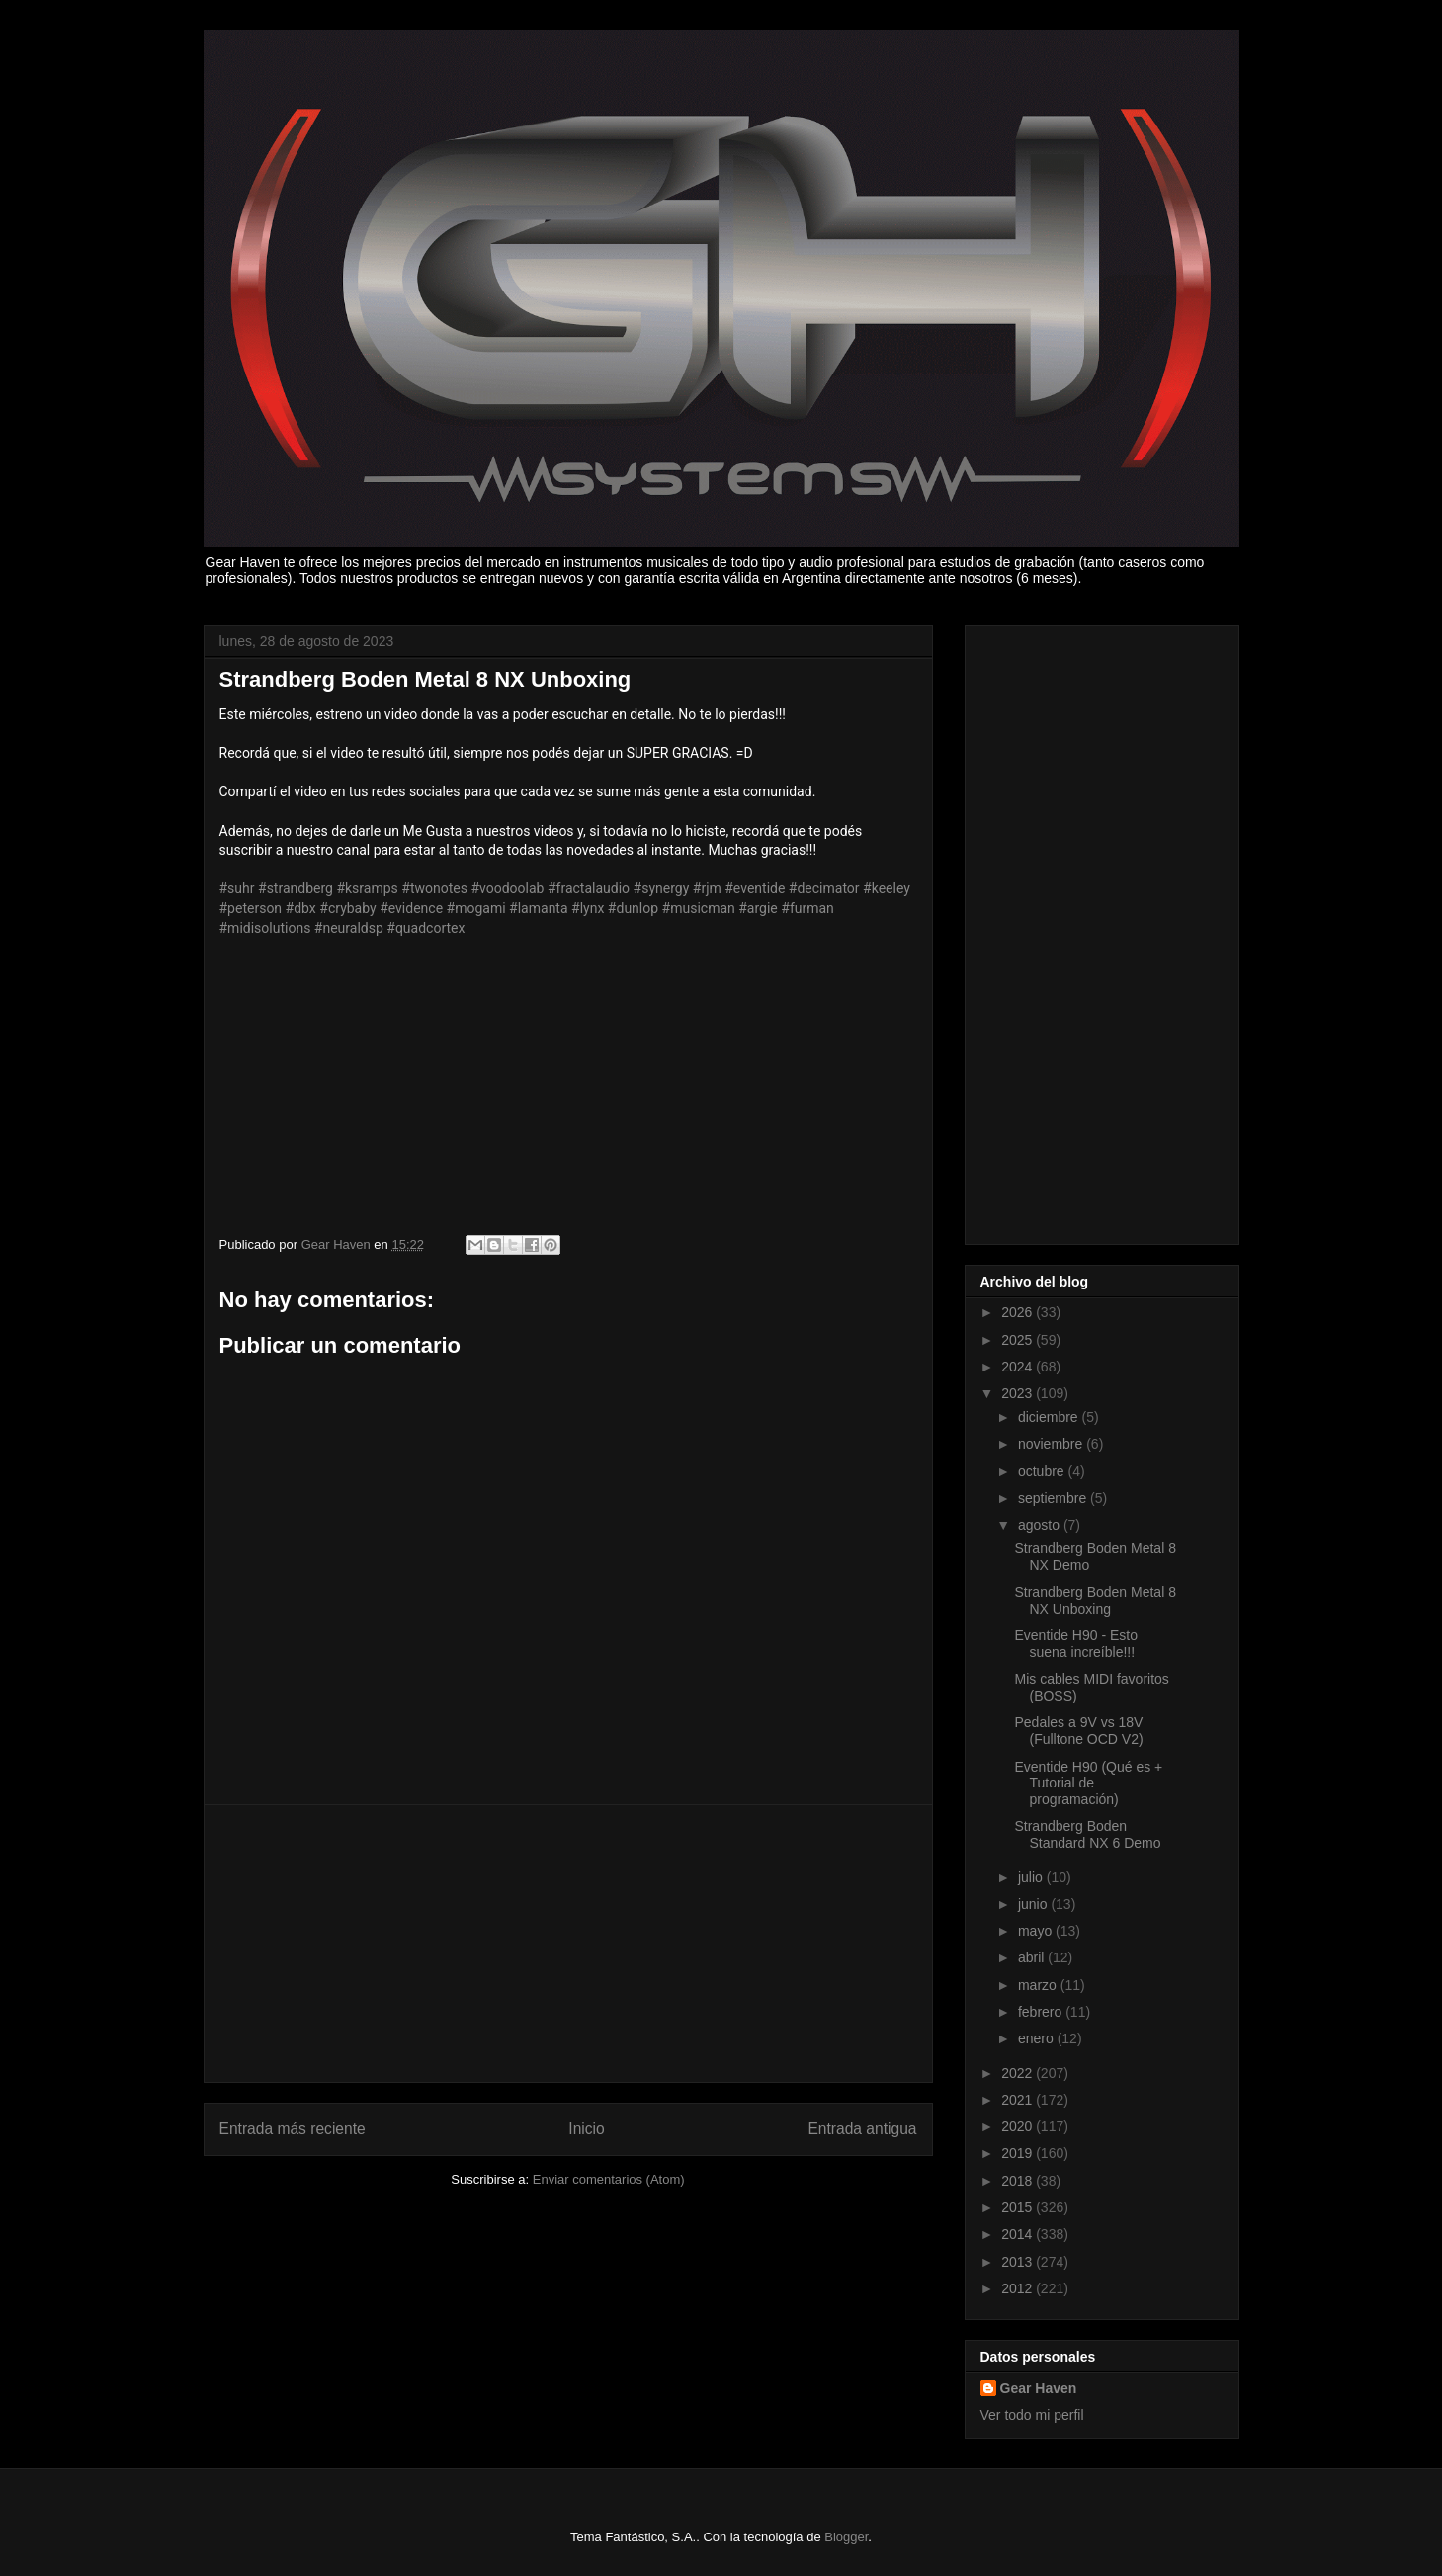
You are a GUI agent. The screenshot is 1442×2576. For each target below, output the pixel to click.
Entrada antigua (861, 2128)
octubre (1043, 1471)
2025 (1018, 1340)
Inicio (586, 2128)
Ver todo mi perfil (1032, 2415)
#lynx (587, 908)
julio (1032, 1877)
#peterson (251, 908)
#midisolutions (265, 928)
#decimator (824, 888)
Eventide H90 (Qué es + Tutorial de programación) (1088, 1783)
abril (1033, 1957)
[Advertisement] (568, 1943)
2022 (1018, 2073)
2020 (1018, 2126)
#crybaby (347, 908)
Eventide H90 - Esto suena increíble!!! (1076, 1643)
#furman (807, 908)
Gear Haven (1038, 2388)
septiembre (1054, 1498)
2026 (1018, 1312)
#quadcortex (425, 928)
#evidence (411, 908)
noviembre (1052, 1444)
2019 (1018, 2153)
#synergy (662, 888)
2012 (1018, 2288)
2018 (1018, 2181)
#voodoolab (507, 888)
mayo (1037, 1931)
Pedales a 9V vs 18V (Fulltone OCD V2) (1078, 1730)
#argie (758, 908)
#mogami (476, 908)
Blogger (846, 2537)
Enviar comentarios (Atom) (609, 2179)
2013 (1018, 2262)
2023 (1018, 1393)
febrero (1041, 2012)
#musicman (698, 908)
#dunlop (633, 908)
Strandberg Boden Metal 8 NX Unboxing (1094, 1600)
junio (1034, 1904)
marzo (1039, 1985)
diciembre (1050, 1417)
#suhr (237, 888)
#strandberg (295, 888)
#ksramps (366, 888)
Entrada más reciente (292, 2128)
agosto (1040, 1525)
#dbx (301, 908)
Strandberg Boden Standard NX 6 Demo (1087, 1834)
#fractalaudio (589, 888)
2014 (1018, 2234)
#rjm (707, 888)
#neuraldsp (348, 928)
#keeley (886, 888)
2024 (1018, 1366)
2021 (1018, 2100)
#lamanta (538, 908)
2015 (1018, 2207)
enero (1038, 2038)
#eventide (754, 888)
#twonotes (434, 888)
